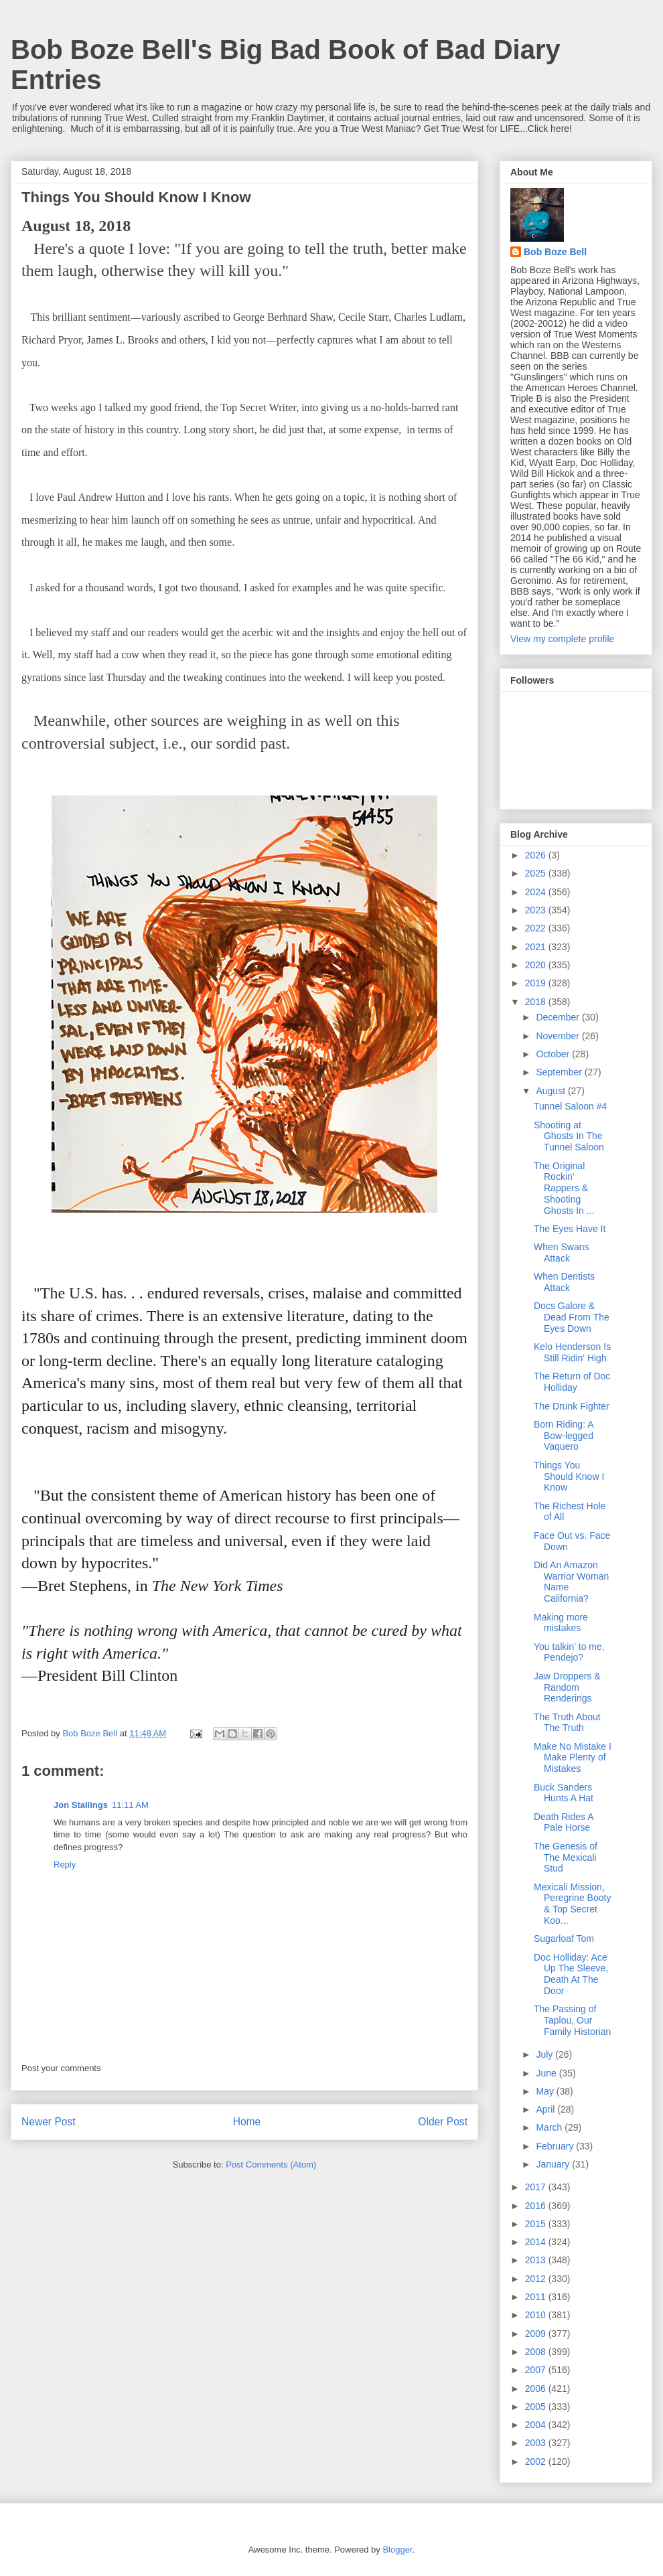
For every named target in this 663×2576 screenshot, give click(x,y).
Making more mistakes (561, 1623)
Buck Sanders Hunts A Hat (563, 1793)
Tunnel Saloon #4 (570, 1106)
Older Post (442, 2121)
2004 (536, 2424)
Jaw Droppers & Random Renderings (567, 1687)
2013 (536, 2260)
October (554, 1054)
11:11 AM (130, 1805)
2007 (536, 2369)
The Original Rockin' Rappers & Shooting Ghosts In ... (564, 1188)
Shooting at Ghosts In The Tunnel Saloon (569, 1136)
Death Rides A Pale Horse (563, 1822)
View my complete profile (562, 638)
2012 (536, 2278)
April (546, 2109)
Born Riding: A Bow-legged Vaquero (563, 1435)
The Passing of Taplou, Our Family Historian (572, 2020)
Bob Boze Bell (555, 251)
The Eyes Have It (569, 1228)
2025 (536, 873)
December (558, 1017)
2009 (536, 2333)
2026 (536, 855)
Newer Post (48, 2121)
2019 (536, 983)
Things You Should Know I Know (569, 1476)
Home (247, 2121)
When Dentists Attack (564, 1282)
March (550, 2127)
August (551, 1090)
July (545, 2054)
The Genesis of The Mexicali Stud (565, 1857)
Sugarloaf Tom (564, 1938)
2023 (536, 910)
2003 (536, 2442)
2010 (536, 2314)
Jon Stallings (81, 1805)
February (556, 2146)
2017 (536, 2187)
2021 (536, 946)
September (560, 1072)
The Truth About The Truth (567, 1723)
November (558, 1036)
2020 (536, 965)
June (547, 2073)
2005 (536, 2406)
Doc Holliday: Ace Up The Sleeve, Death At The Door (571, 1974)
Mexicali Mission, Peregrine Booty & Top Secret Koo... (572, 1904)
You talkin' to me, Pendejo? (569, 1652)
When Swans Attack (561, 1252)
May (546, 2091)
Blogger (397, 2550)
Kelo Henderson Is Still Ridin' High (572, 1352)
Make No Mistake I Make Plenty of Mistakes (572, 1757)
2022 (536, 928)
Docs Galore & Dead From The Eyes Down (571, 1317)
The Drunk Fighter (571, 1406)
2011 (536, 2296)
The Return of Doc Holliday (572, 1382)
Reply (65, 1865)
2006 (536, 2388)
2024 (536, 892)
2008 (536, 2351)
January (554, 2164)
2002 (536, 2461)
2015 (536, 2223)
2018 (536, 1001)
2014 (536, 2242)
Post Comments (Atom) (271, 2165)
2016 (536, 2205)
